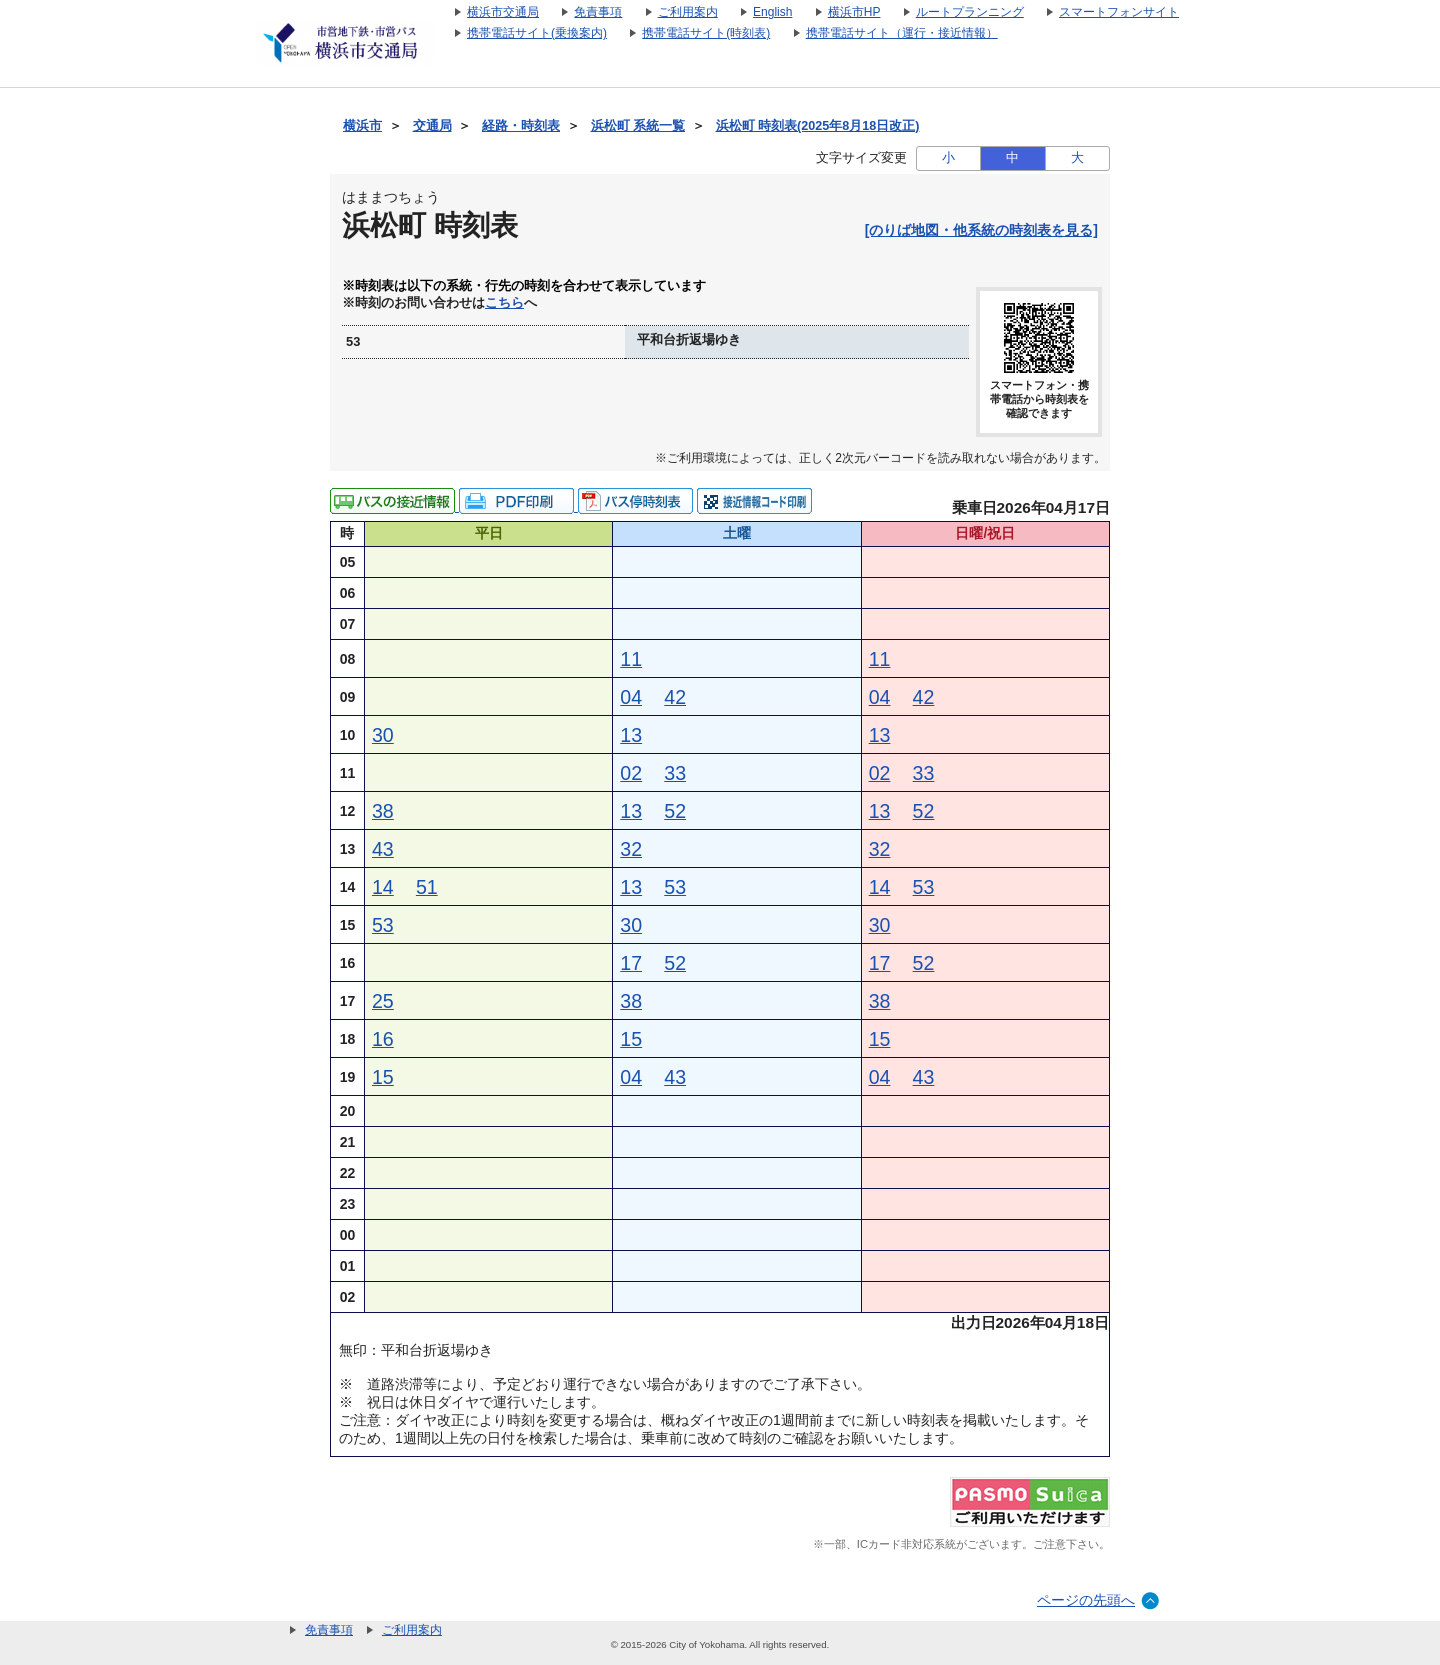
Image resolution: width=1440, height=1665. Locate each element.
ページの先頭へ (1086, 1600)
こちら (504, 303)
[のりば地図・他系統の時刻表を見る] (981, 230)
